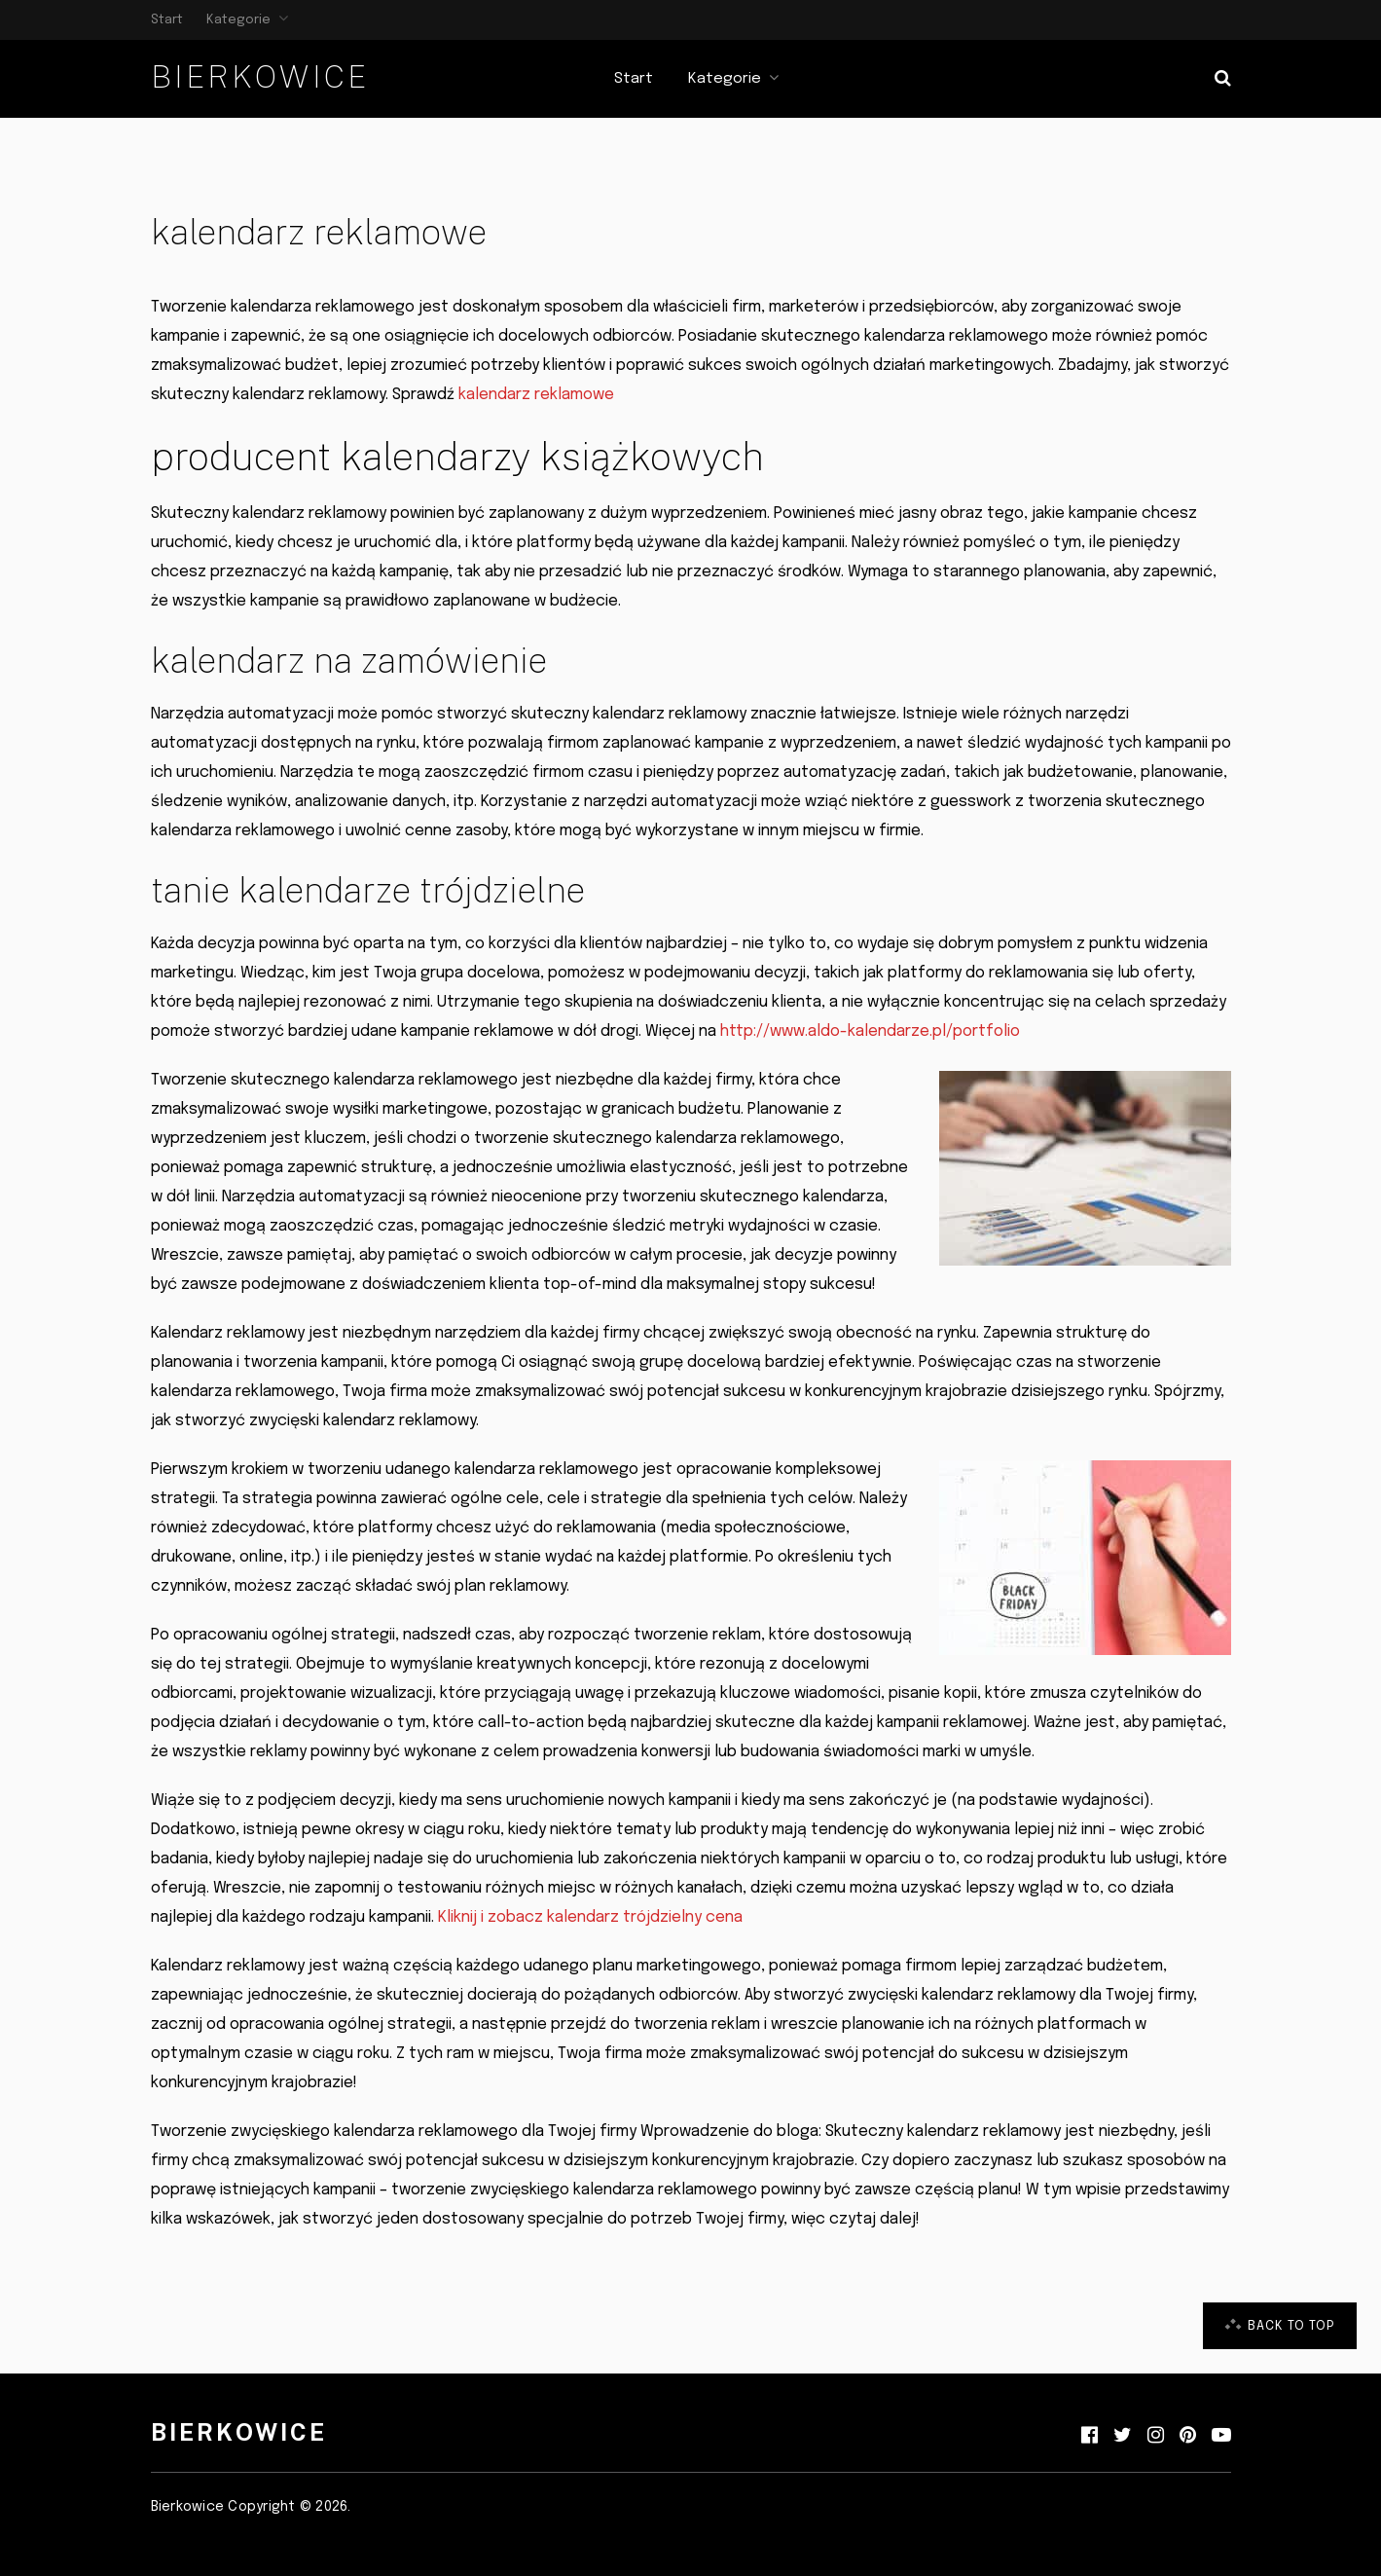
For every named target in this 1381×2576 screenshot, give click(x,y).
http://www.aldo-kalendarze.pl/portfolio (870, 1031)
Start (167, 20)
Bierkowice (260, 76)
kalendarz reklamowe (536, 394)
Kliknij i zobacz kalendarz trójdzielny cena (590, 1917)
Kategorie (238, 20)
